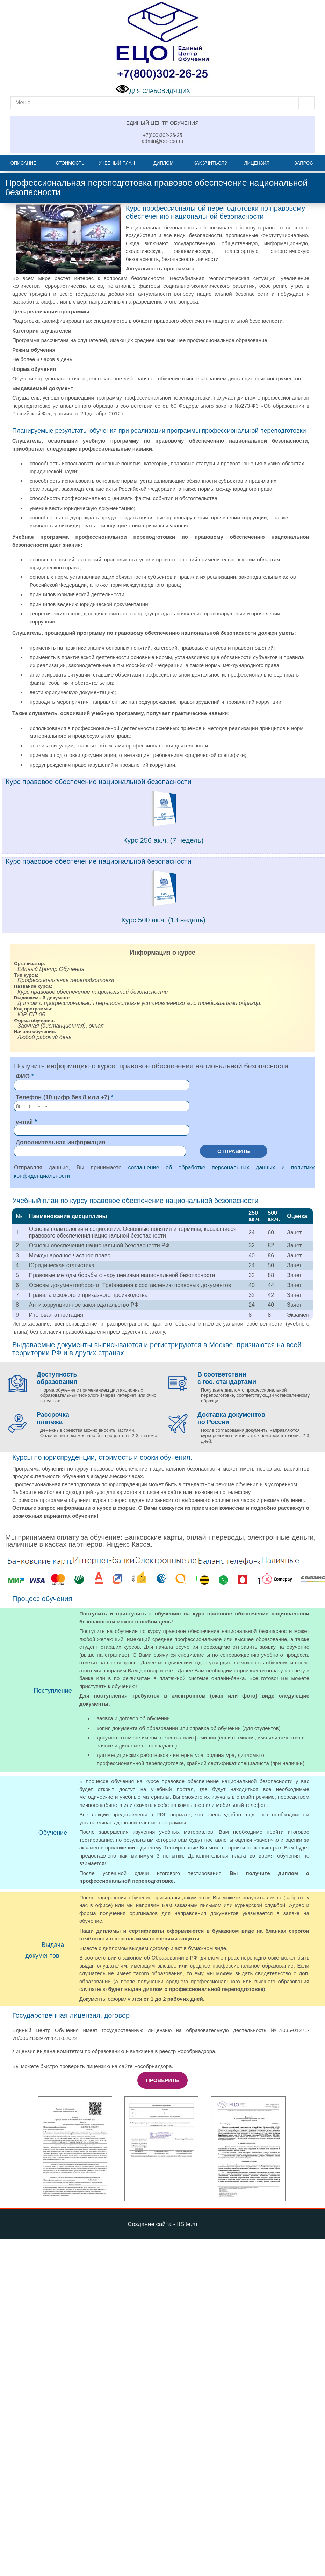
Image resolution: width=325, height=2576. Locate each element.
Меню (22, 102)
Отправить (233, 1151)
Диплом (163, 163)
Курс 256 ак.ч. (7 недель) (163, 840)
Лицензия (256, 163)
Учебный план (117, 163)
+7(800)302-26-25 (162, 135)
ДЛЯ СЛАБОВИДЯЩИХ (152, 91)
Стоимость (70, 163)
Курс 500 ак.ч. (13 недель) (163, 920)
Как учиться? (210, 163)
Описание (23, 163)
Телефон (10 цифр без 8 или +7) (62, 1097)
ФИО (23, 1076)
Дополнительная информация (60, 1142)
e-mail (24, 1121)
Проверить (162, 2080)
